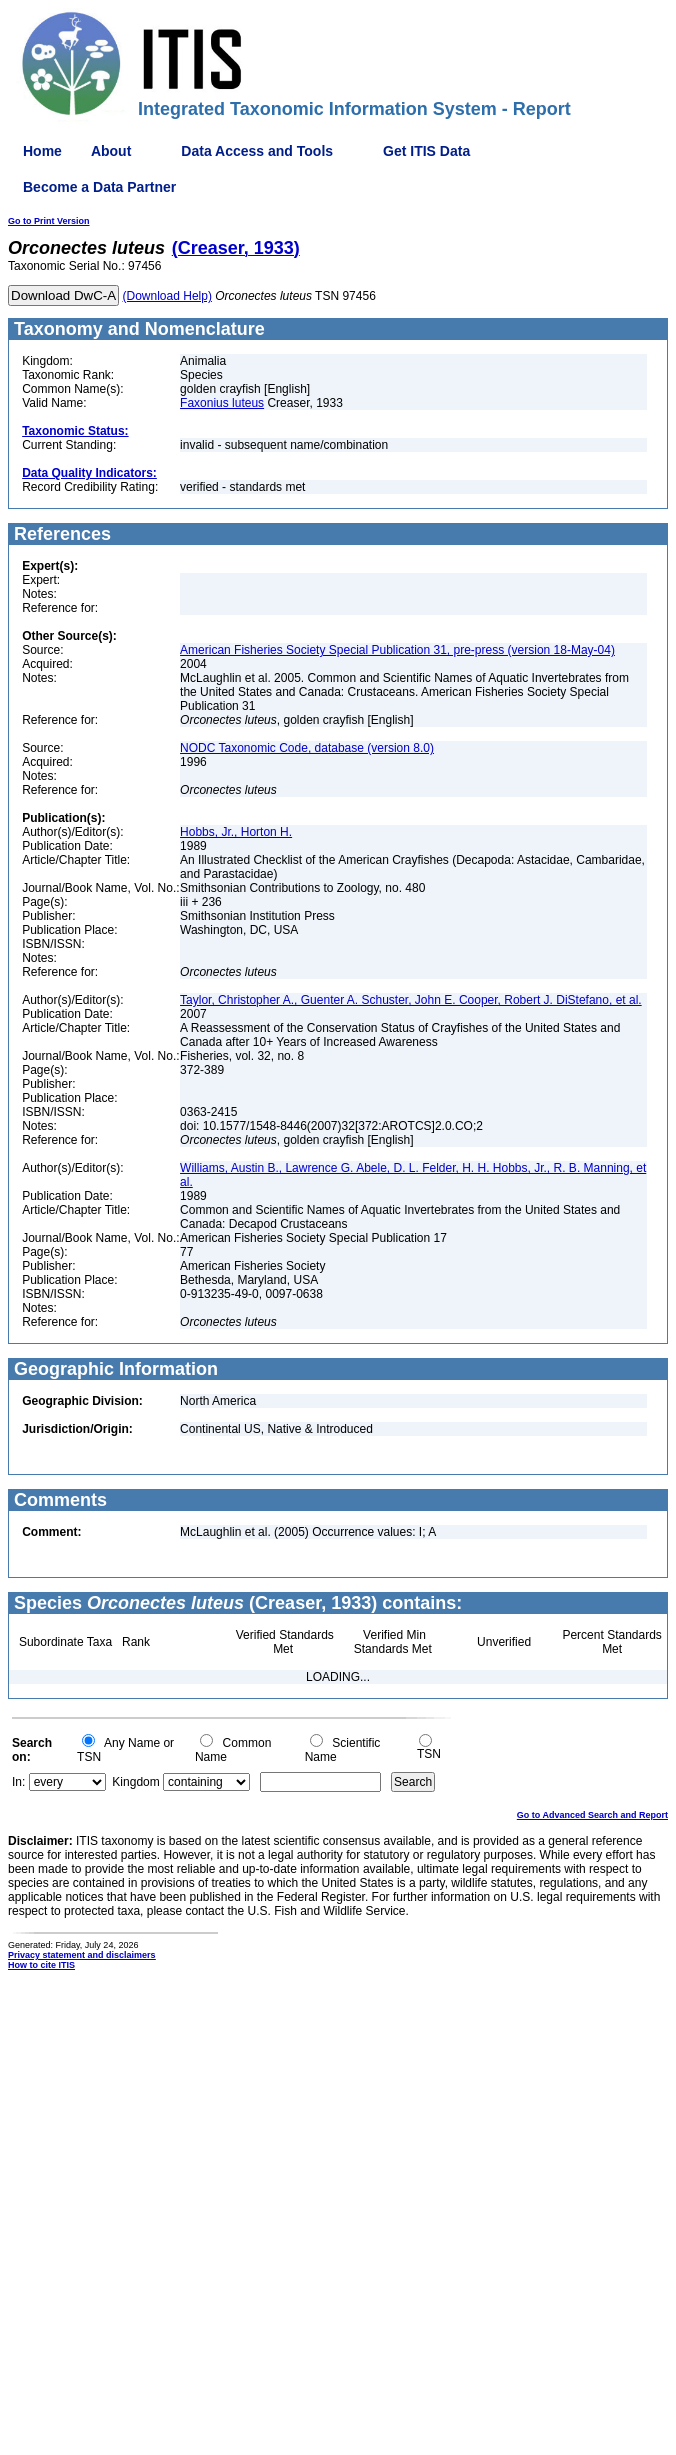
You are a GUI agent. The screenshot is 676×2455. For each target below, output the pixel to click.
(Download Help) (167, 296)
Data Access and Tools (257, 151)
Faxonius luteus (222, 403)
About (111, 151)
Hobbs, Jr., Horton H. (236, 832)
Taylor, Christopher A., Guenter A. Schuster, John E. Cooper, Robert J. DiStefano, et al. (411, 1000)
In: (18, 1782)
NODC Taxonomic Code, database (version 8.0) (307, 748)
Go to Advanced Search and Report (592, 1815)
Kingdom (135, 1782)
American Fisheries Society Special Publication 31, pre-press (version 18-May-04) (397, 650)
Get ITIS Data (426, 151)
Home (42, 151)
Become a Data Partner (99, 187)
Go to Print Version (49, 221)
